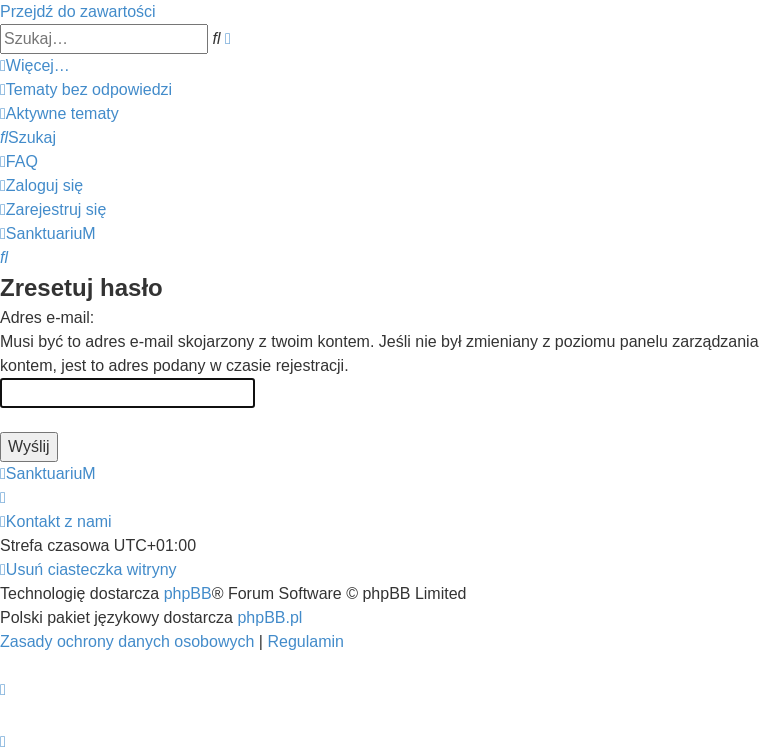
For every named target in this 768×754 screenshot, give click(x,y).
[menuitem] (86, 89)
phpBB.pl (269, 617)
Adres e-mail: (47, 317)
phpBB (188, 593)
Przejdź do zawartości (78, 11)
